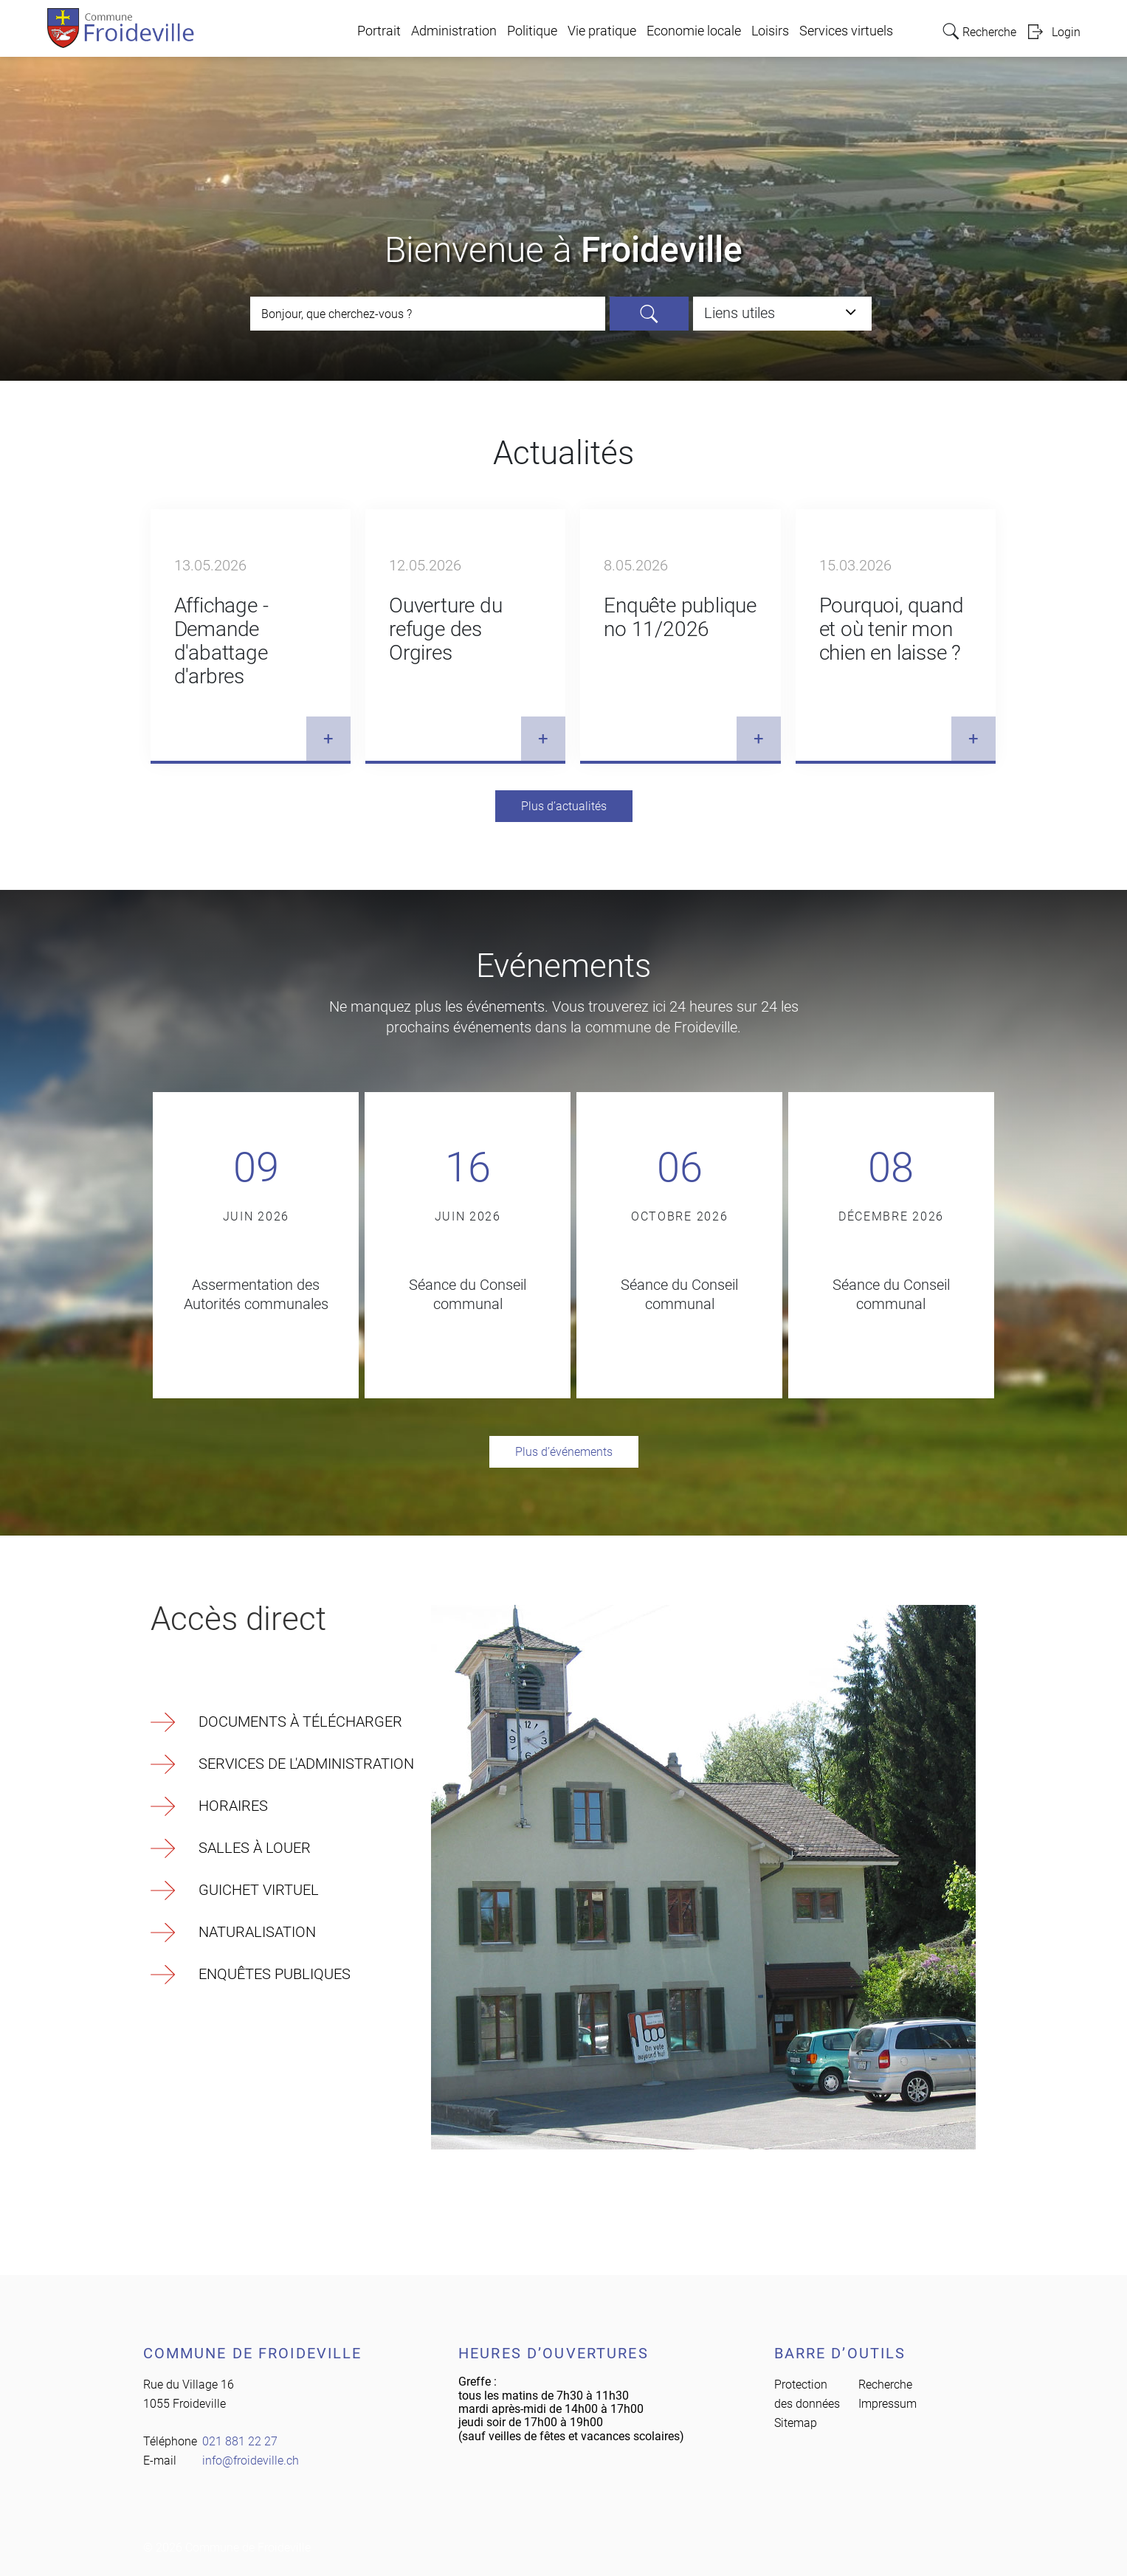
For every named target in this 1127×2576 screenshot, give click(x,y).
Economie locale (694, 31)
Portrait (379, 31)
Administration (454, 31)
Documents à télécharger (300, 1721)
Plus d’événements (564, 1452)
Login (1066, 32)
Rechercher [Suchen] (649, 314)
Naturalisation (257, 1932)
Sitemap (795, 2423)
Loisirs (770, 31)
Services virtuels (846, 31)
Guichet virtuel (259, 1890)
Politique (532, 31)
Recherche (885, 2385)
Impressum (887, 2404)
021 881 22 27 (240, 2441)
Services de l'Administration (306, 1763)
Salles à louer (255, 1848)
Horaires (233, 1805)
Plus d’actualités (564, 806)
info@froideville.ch (250, 2461)
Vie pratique (602, 31)
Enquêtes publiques (275, 1974)
